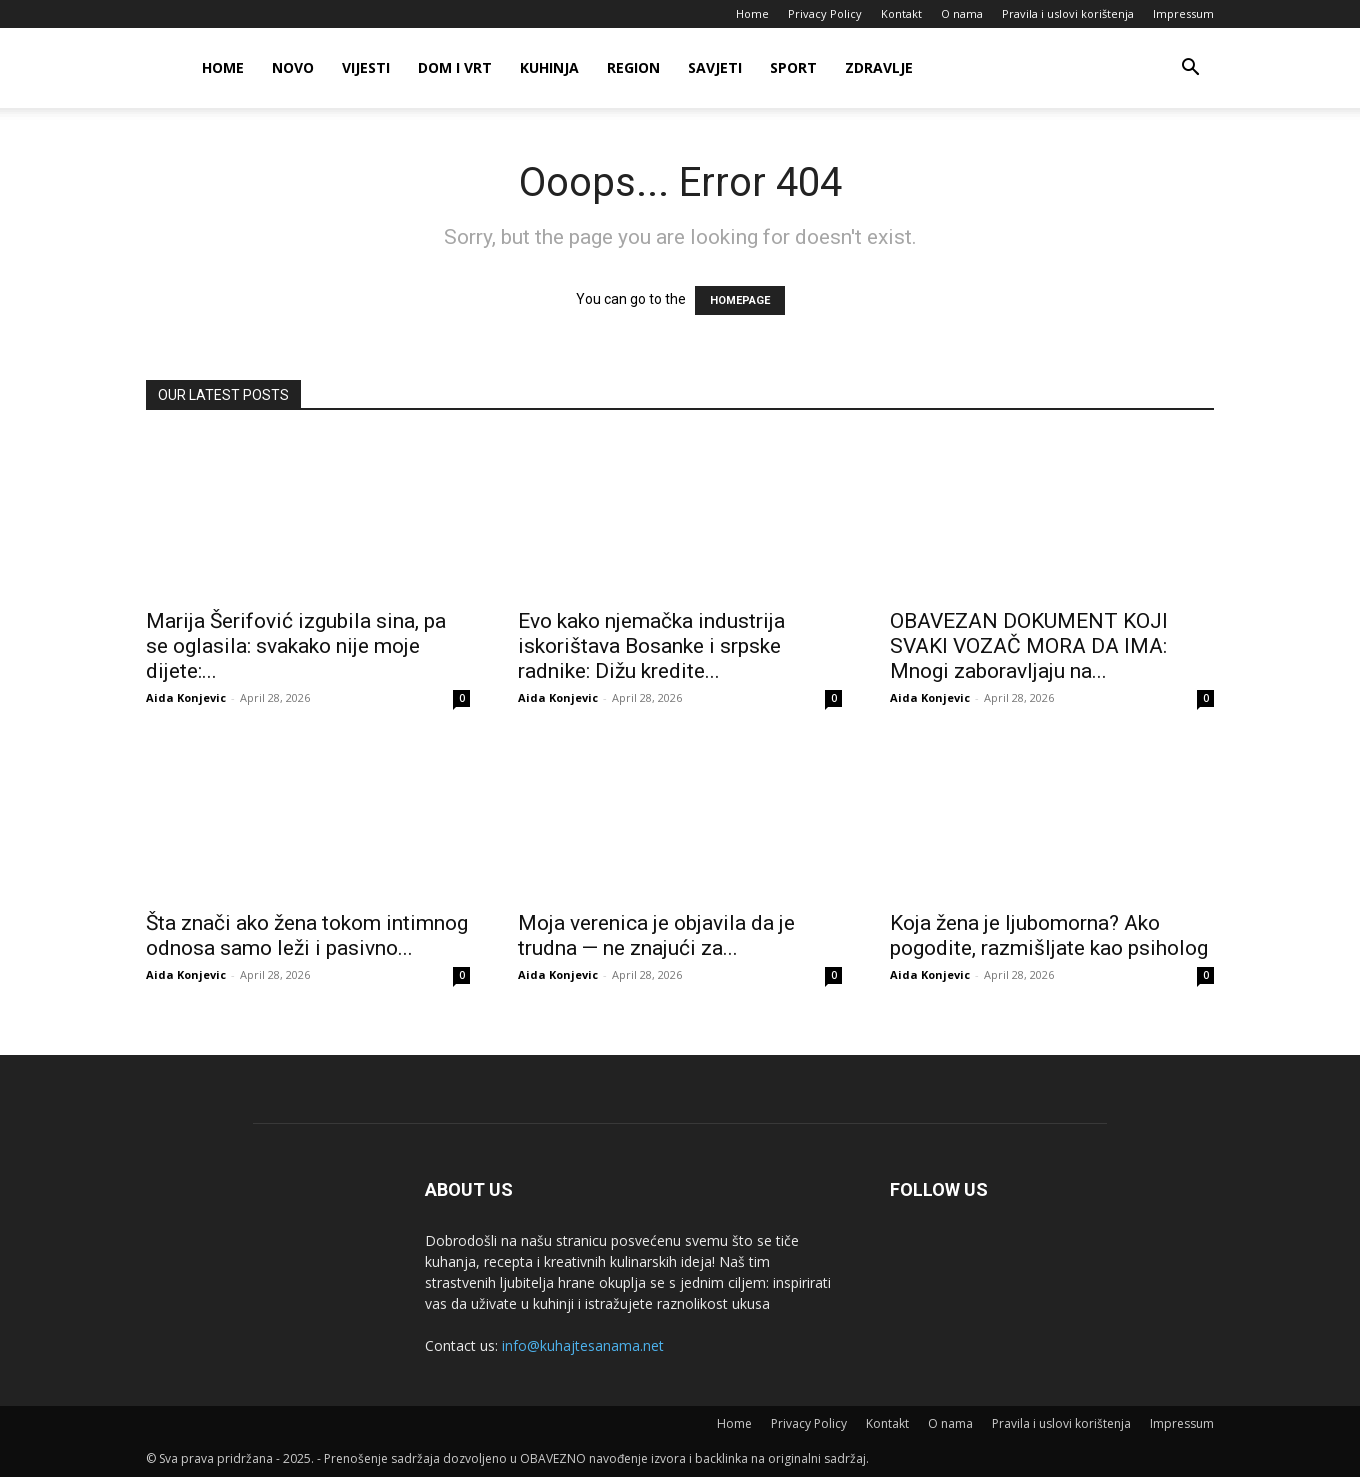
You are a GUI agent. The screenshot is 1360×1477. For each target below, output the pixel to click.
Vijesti (366, 67)
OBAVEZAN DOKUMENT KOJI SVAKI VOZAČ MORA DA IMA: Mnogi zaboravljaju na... (1029, 646)
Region (633, 67)
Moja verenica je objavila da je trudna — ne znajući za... (656, 935)
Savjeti (715, 67)
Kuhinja (549, 67)
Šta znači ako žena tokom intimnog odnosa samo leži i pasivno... (307, 935)
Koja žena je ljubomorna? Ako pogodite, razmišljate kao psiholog (1049, 935)
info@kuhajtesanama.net (583, 1345)
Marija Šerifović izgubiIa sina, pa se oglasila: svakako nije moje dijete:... (296, 646)
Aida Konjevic (186, 697)
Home (752, 13)
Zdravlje (879, 67)
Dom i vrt (455, 67)
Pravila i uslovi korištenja (1068, 13)
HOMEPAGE (740, 300)
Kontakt (901, 13)
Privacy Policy (825, 13)
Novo (293, 67)
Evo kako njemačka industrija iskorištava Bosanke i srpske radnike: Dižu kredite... (651, 646)
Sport (793, 67)
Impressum (1183, 13)
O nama (962, 13)
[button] (1190, 69)
